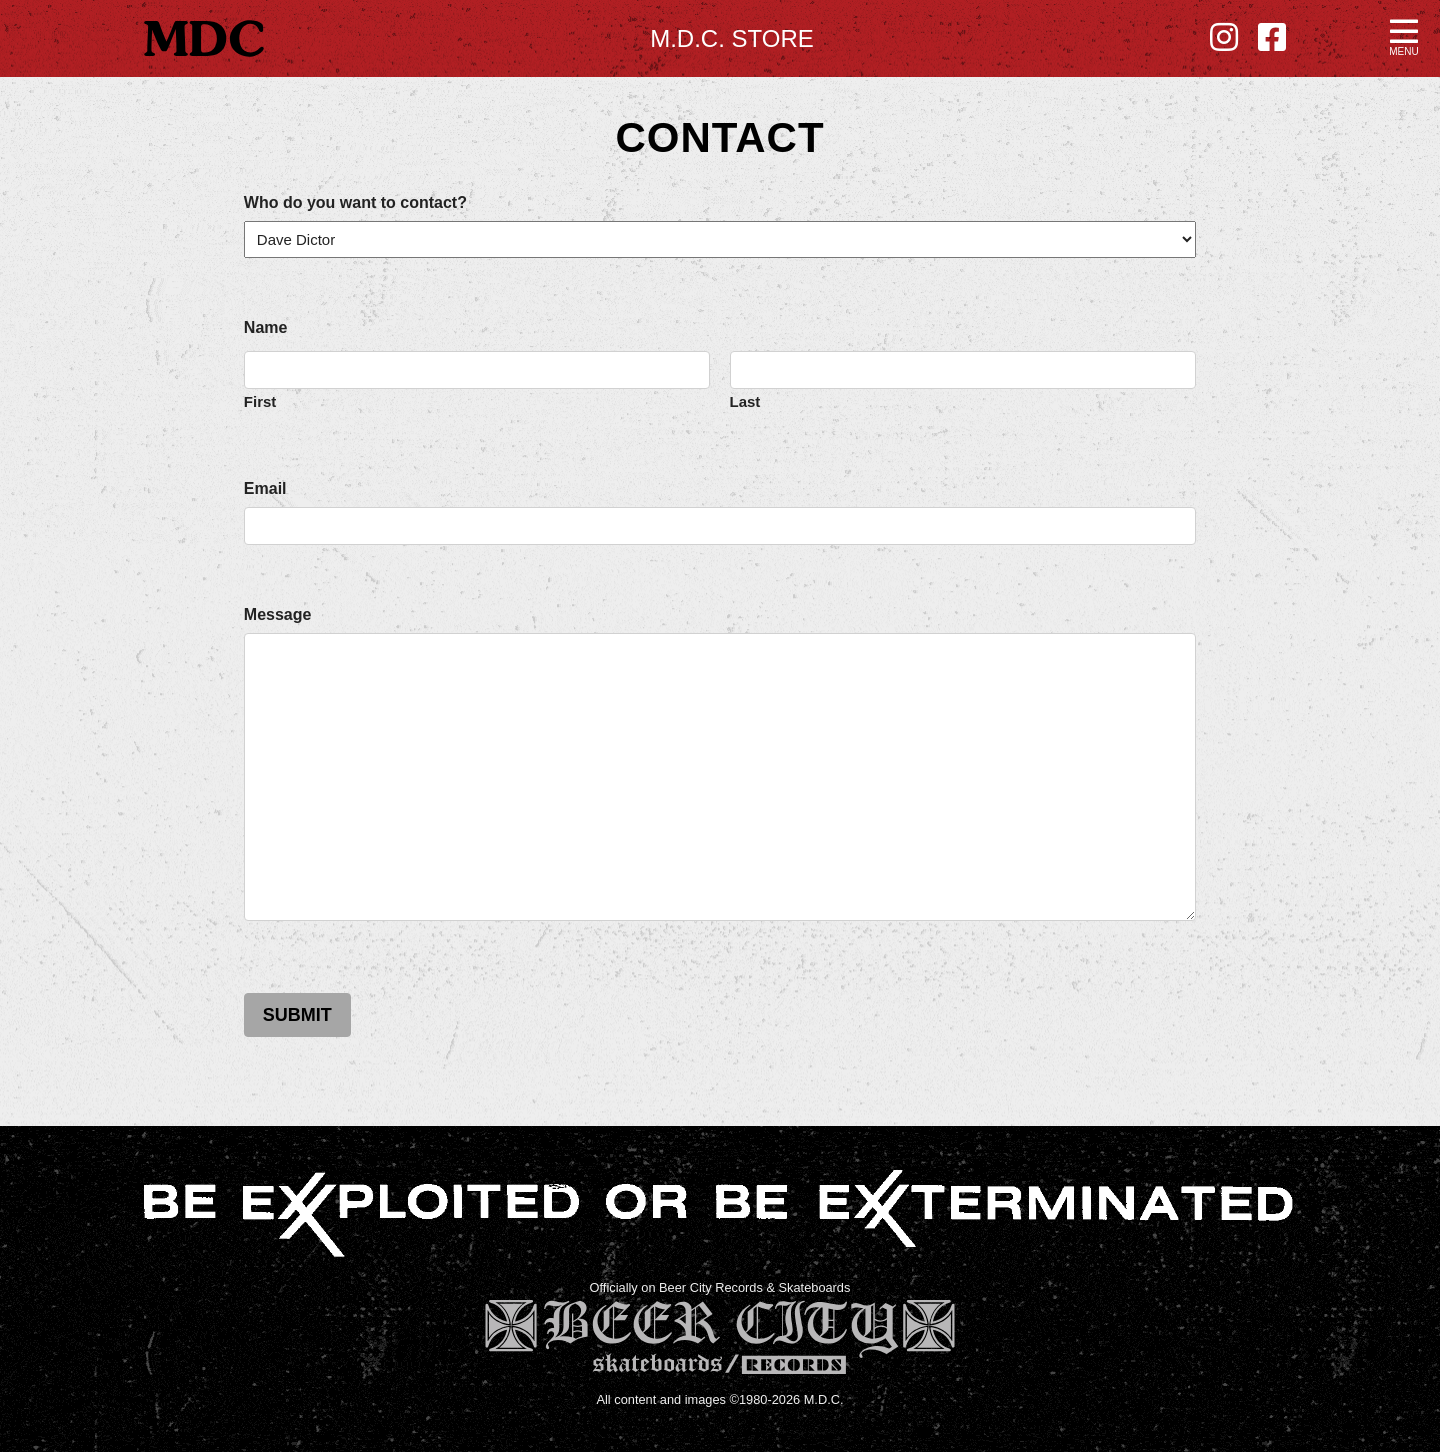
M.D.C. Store (732, 38)
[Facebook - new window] (1272, 38)
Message (278, 615)
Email (265, 489)
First (260, 401)
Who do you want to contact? (355, 203)
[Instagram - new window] (1224, 38)
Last (745, 401)
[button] (1404, 36)
